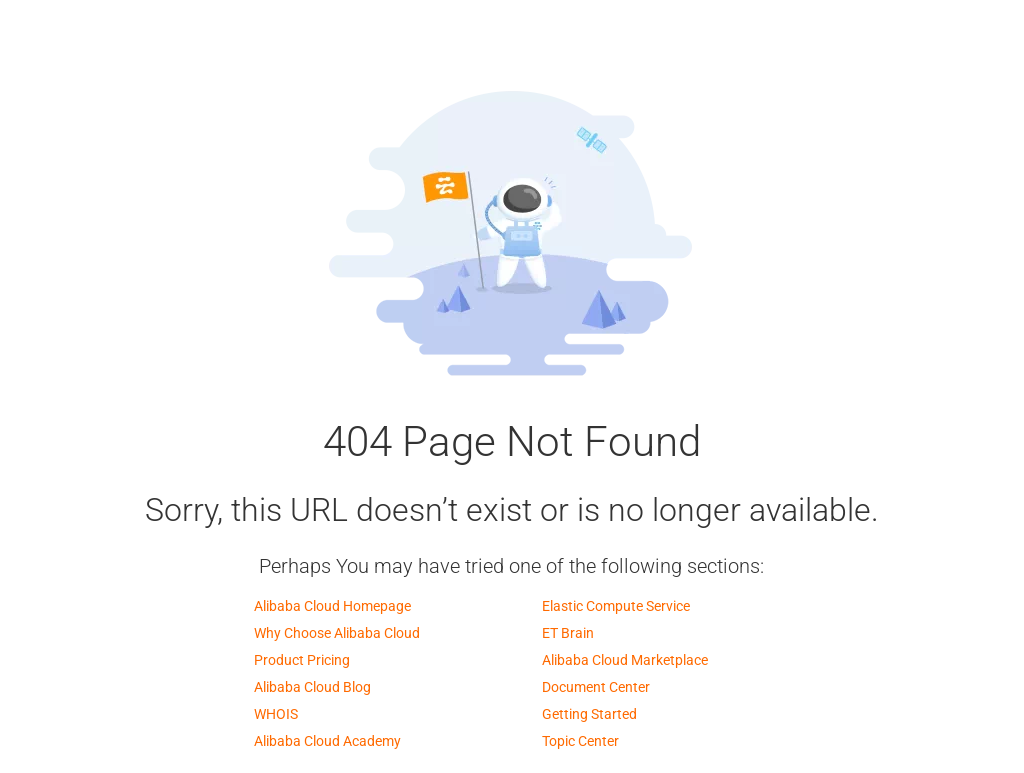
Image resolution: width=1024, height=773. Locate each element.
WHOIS (276, 714)
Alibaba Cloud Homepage (332, 606)
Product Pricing (302, 660)
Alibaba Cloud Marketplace (625, 660)
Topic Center (580, 741)
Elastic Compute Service (616, 606)
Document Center (596, 687)
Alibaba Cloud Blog (312, 687)
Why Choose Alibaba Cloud (337, 633)
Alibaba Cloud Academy (327, 741)
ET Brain (568, 633)
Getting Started (589, 714)
